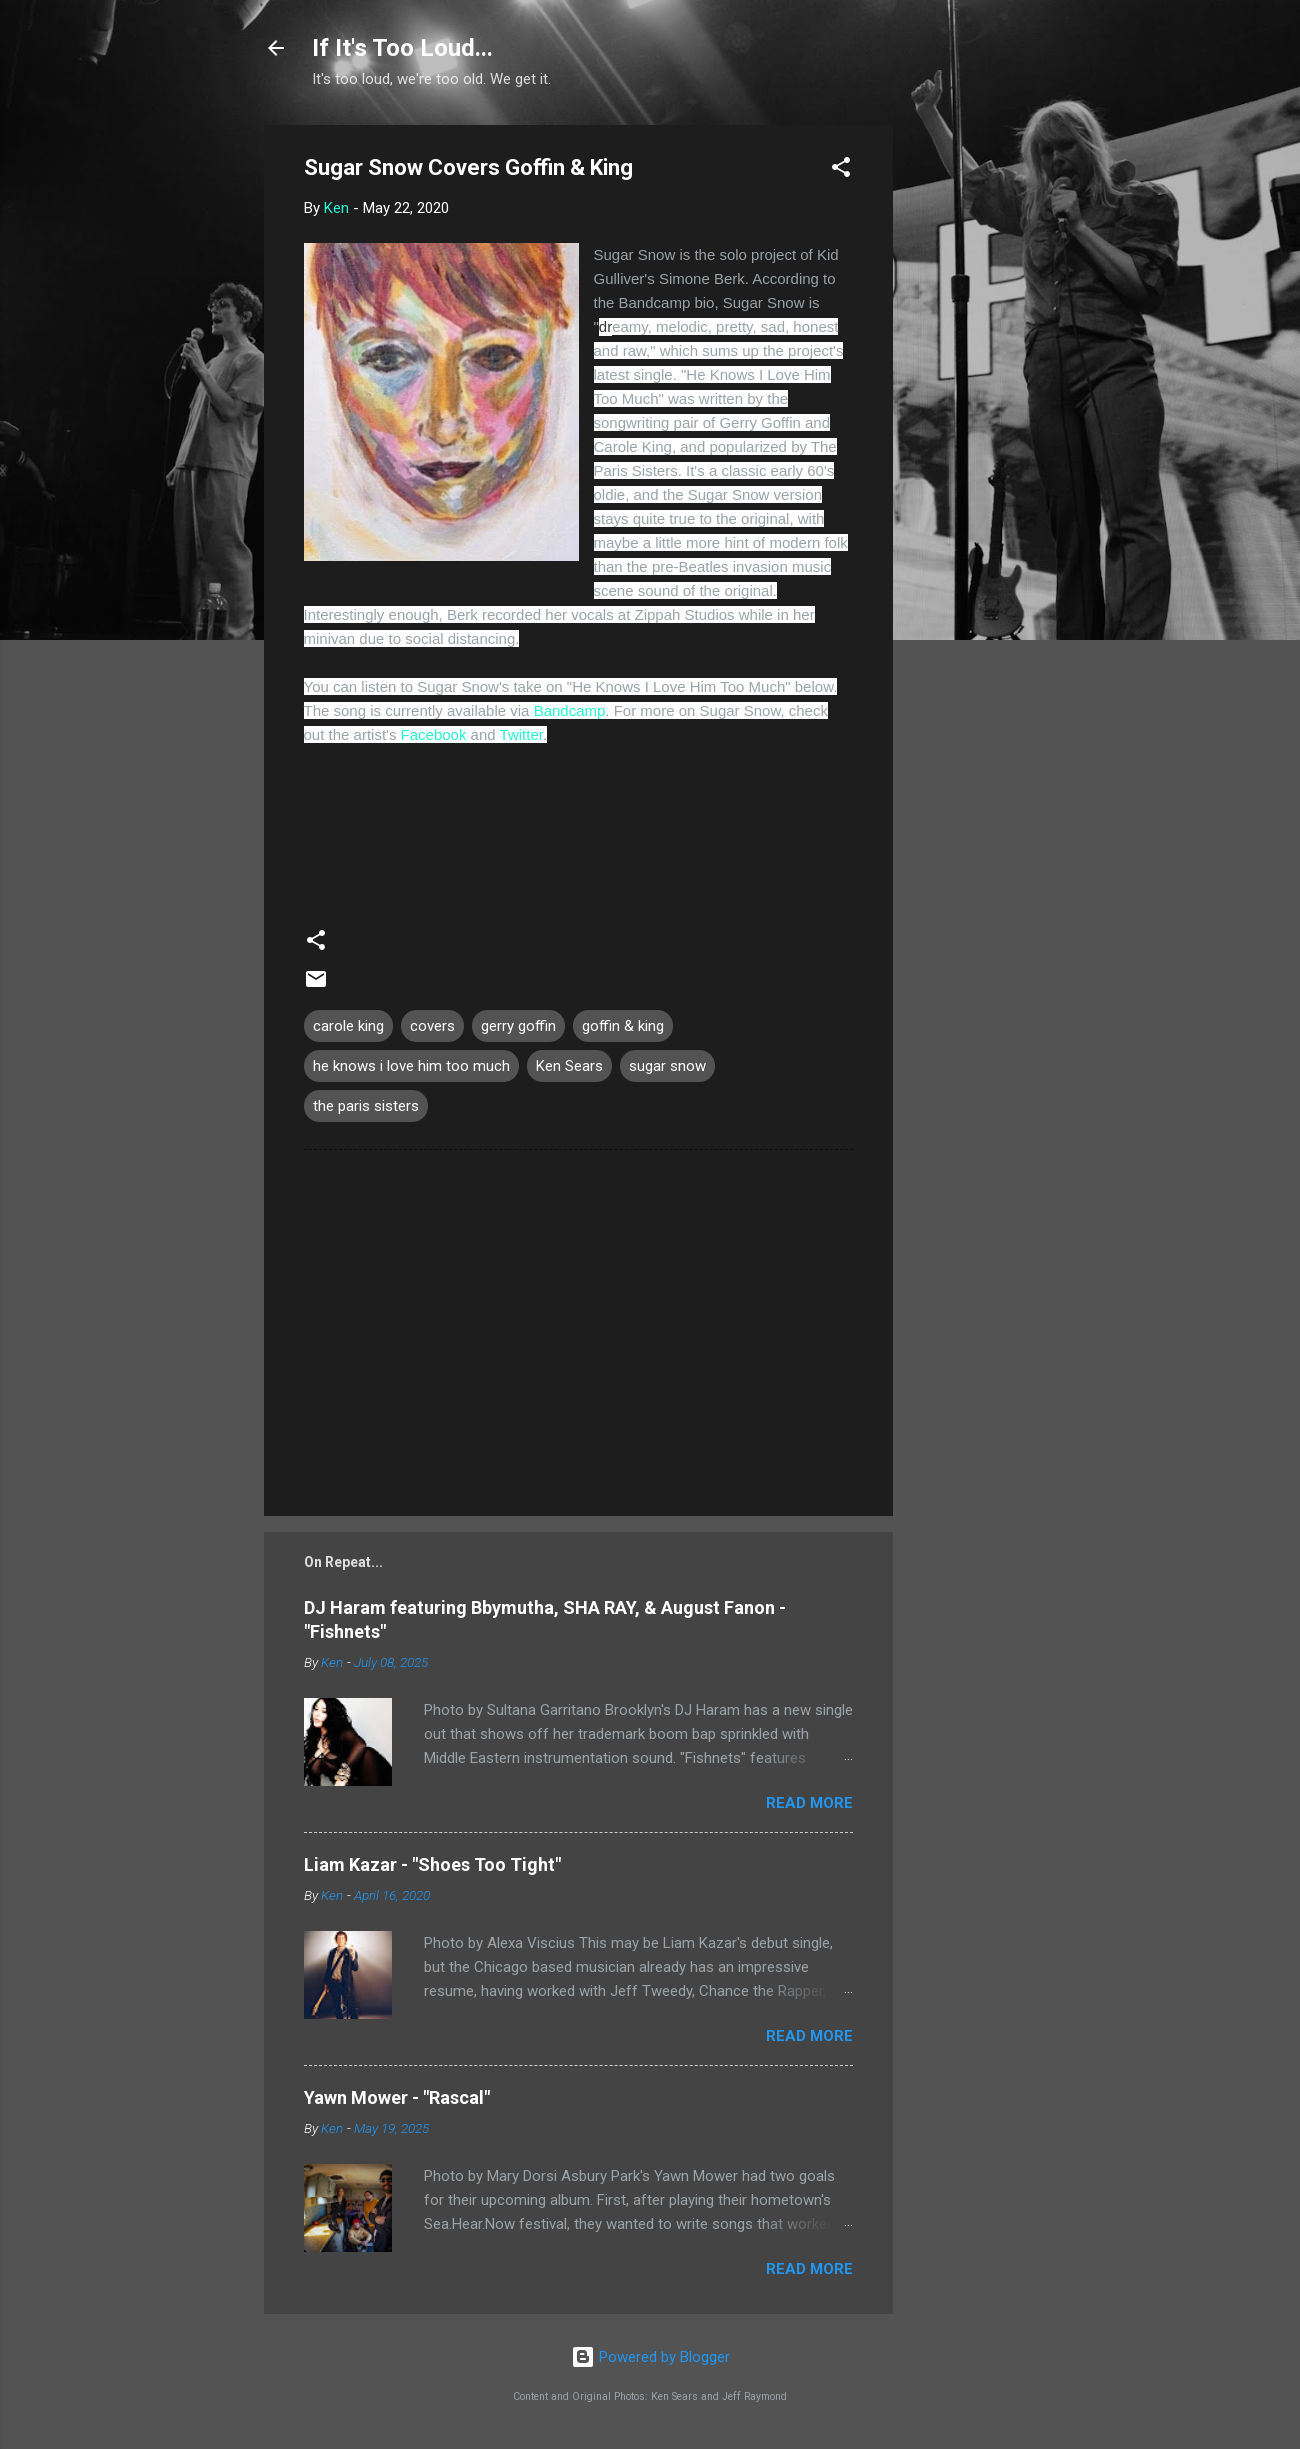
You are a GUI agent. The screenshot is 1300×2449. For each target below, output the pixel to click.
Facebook (434, 734)
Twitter (521, 734)
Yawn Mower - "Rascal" (397, 2097)
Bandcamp (570, 710)
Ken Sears (569, 1066)
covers (432, 1026)
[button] (841, 170)
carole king (348, 1026)
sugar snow (667, 1066)
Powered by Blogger (650, 2357)
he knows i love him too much (411, 1066)
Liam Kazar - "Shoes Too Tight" (432, 1864)
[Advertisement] (973, 425)
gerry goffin (518, 1026)
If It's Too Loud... (402, 48)
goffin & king (623, 1026)
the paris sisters (366, 1106)
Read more (809, 1803)
